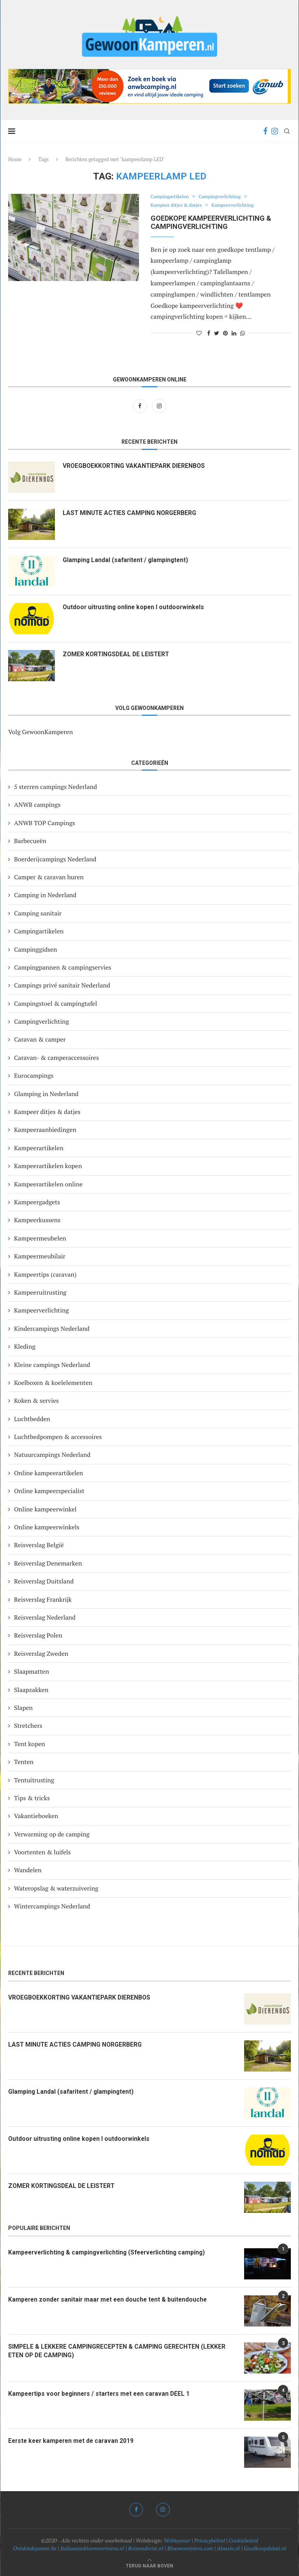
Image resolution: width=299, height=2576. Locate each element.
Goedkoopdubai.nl (265, 2548)
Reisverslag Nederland (45, 1617)
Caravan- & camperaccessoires (56, 1057)
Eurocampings (34, 1075)
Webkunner (177, 2540)
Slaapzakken (31, 1689)
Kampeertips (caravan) (45, 1274)
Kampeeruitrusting (40, 1292)
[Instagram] (274, 131)
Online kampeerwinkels (46, 1527)
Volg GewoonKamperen (40, 731)
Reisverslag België (39, 1545)
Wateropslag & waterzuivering (56, 1888)
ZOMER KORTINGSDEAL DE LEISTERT (117, 654)
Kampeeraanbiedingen (45, 1129)
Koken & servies (36, 1400)
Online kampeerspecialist (49, 1491)
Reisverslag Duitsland (44, 1581)
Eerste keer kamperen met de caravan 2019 (73, 2440)
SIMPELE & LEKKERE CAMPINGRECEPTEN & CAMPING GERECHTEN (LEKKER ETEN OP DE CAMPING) (118, 2351)
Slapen (23, 1707)
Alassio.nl (228, 2548)
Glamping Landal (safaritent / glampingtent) (127, 560)
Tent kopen (29, 1744)
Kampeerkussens (37, 1220)
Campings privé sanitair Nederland (62, 985)
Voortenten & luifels (42, 1852)
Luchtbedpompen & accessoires (58, 1436)
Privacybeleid (209, 2540)
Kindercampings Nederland (52, 1328)
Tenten (23, 1761)
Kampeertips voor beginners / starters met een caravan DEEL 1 (102, 2393)
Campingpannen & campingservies (62, 967)
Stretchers (28, 1725)
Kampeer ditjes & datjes (178, 205)
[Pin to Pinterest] (225, 333)
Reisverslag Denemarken (48, 1563)
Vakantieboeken (36, 1816)
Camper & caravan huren (49, 877)
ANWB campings (37, 804)
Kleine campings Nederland (52, 1364)
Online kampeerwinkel (45, 1509)
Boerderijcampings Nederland (55, 859)
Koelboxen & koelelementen (53, 1382)
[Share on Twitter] (216, 333)
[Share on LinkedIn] (234, 333)
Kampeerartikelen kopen (48, 1165)
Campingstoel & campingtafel (55, 1003)
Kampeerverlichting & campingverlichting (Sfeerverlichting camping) (110, 2252)
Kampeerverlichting (237, 205)
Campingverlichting (223, 197)
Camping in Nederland (45, 895)
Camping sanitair (38, 913)
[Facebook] (265, 131)
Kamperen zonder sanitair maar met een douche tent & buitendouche (110, 2299)
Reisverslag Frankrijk (43, 1599)
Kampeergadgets (37, 1202)
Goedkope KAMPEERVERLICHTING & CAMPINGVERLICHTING (211, 222)
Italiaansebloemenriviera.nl (92, 2548)
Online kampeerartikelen (48, 1473)
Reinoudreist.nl (145, 2548)
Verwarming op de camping (52, 1834)
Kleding (24, 1346)
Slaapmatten (31, 1671)
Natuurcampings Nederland (52, 1454)
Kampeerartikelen (38, 1148)
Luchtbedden (32, 1419)
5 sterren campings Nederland (55, 786)
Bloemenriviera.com (190, 2548)
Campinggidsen (35, 949)
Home (14, 159)
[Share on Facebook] (208, 333)
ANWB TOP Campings (44, 823)
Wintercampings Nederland (52, 1906)
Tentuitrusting (34, 1780)
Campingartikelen (171, 197)
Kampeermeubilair (39, 1256)
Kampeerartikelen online (48, 1184)
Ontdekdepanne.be (35, 2548)
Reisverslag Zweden (41, 1653)
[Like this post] (199, 333)
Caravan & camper (40, 1039)
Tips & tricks (32, 1798)
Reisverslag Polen (38, 1635)
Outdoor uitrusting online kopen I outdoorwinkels (135, 607)
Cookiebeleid (243, 2540)
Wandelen (28, 1870)
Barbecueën (30, 840)
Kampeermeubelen (40, 1238)
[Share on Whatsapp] (242, 333)
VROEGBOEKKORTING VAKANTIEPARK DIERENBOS (135, 465)
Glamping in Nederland (46, 1093)
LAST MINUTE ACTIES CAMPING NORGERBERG (131, 513)
